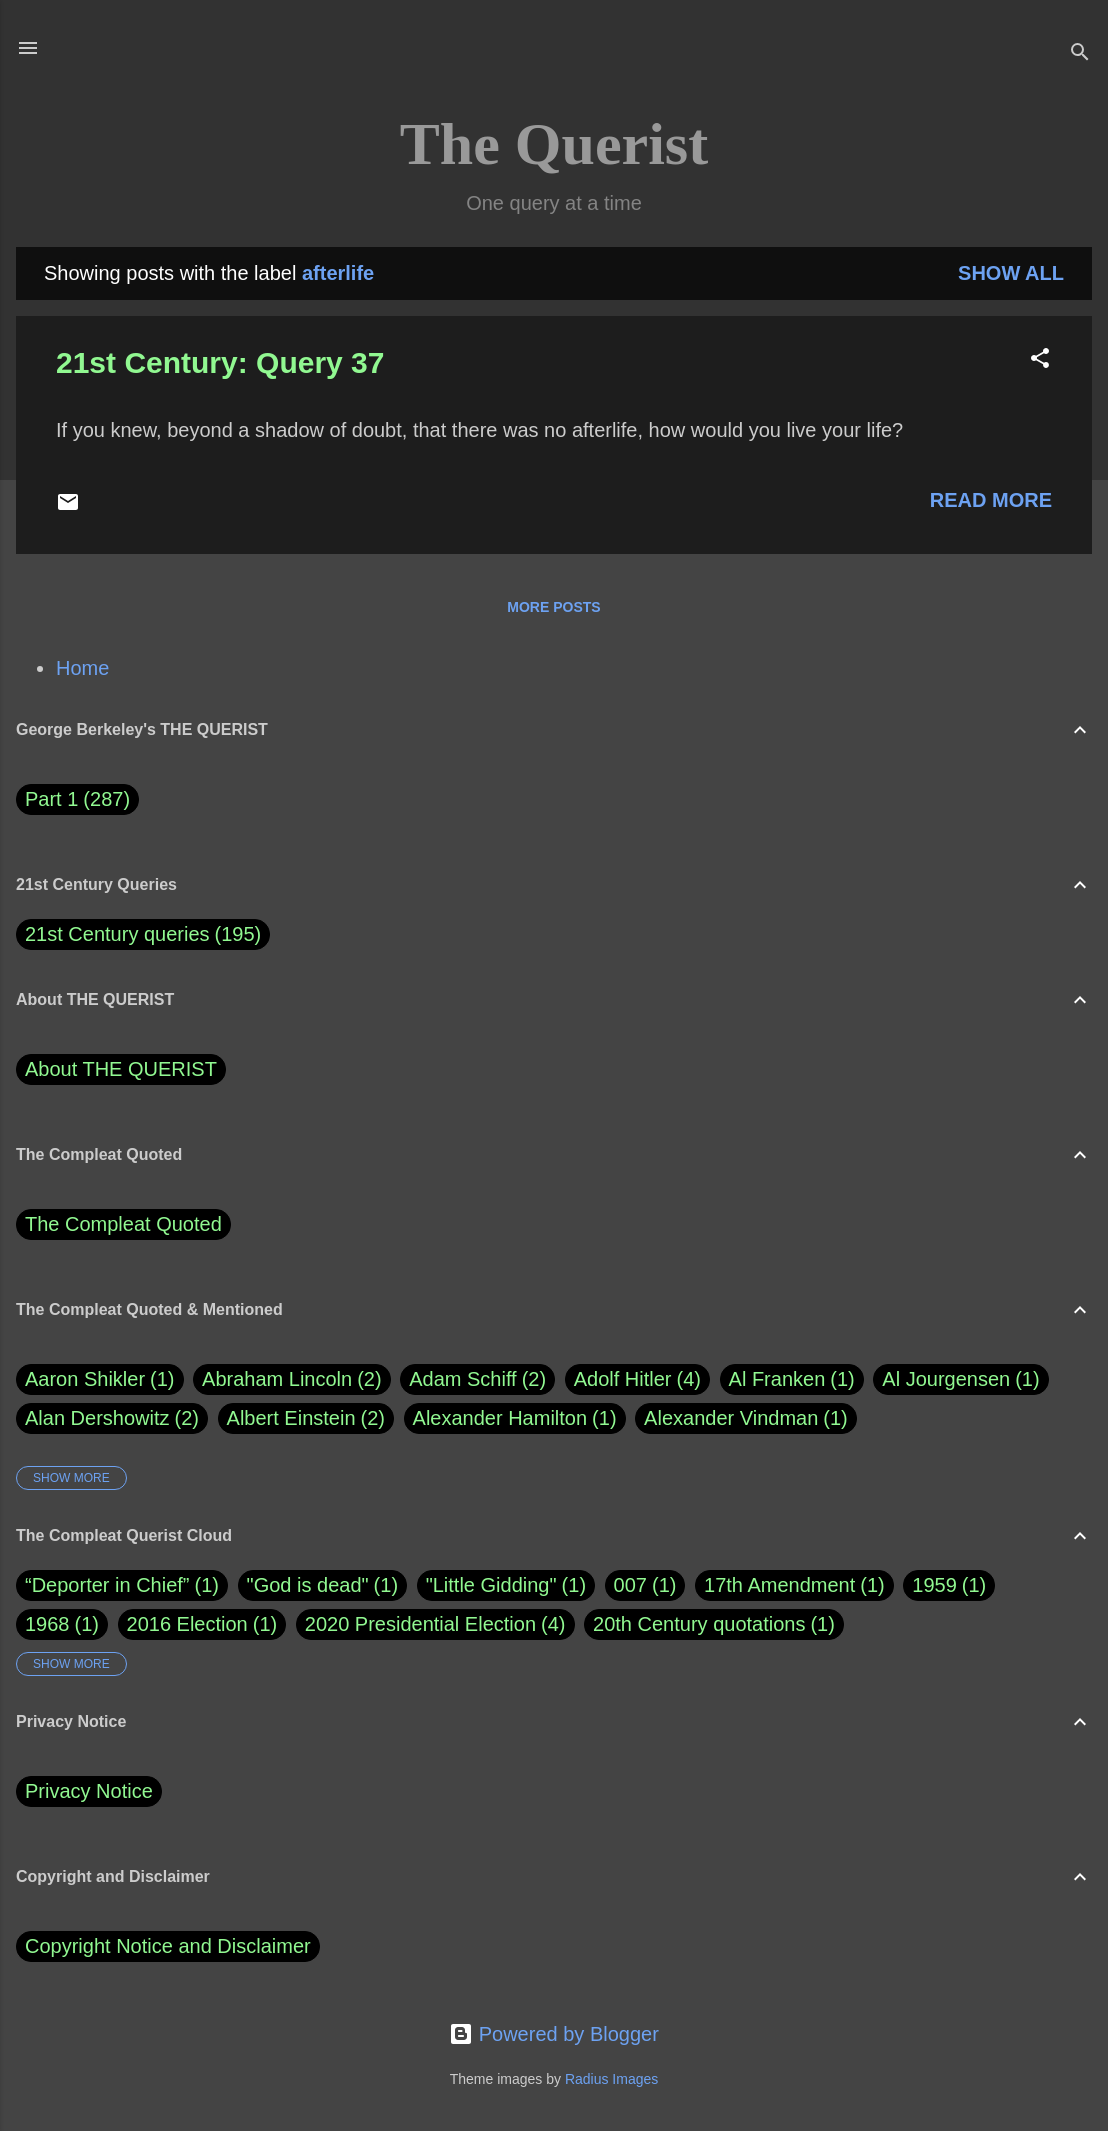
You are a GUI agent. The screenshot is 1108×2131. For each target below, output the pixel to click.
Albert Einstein (306, 1418)
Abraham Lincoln (292, 1379)
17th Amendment (779, 1585)
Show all (1011, 273)
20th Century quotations (699, 1624)
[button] (1040, 360)
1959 (934, 1585)
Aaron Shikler (100, 1379)
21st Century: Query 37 (220, 362)
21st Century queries (117, 934)
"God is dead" (308, 1585)
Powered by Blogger (554, 2034)
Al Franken (792, 1379)
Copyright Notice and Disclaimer (168, 1946)
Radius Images (611, 2079)
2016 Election (187, 1624)
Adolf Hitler (637, 1379)
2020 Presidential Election (420, 1624)
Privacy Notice (89, 1791)
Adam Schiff (477, 1379)
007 (630, 1585)
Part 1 (77, 799)
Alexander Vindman (746, 1418)
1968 (47, 1624)
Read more (991, 500)
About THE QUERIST (121, 1069)
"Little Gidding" (491, 1585)
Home (82, 668)
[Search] (1080, 54)
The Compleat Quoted (123, 1224)
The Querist (554, 144)
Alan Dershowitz (112, 1418)
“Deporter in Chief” (107, 1585)
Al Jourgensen (960, 1379)
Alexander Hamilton (515, 1418)
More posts (553, 607)
